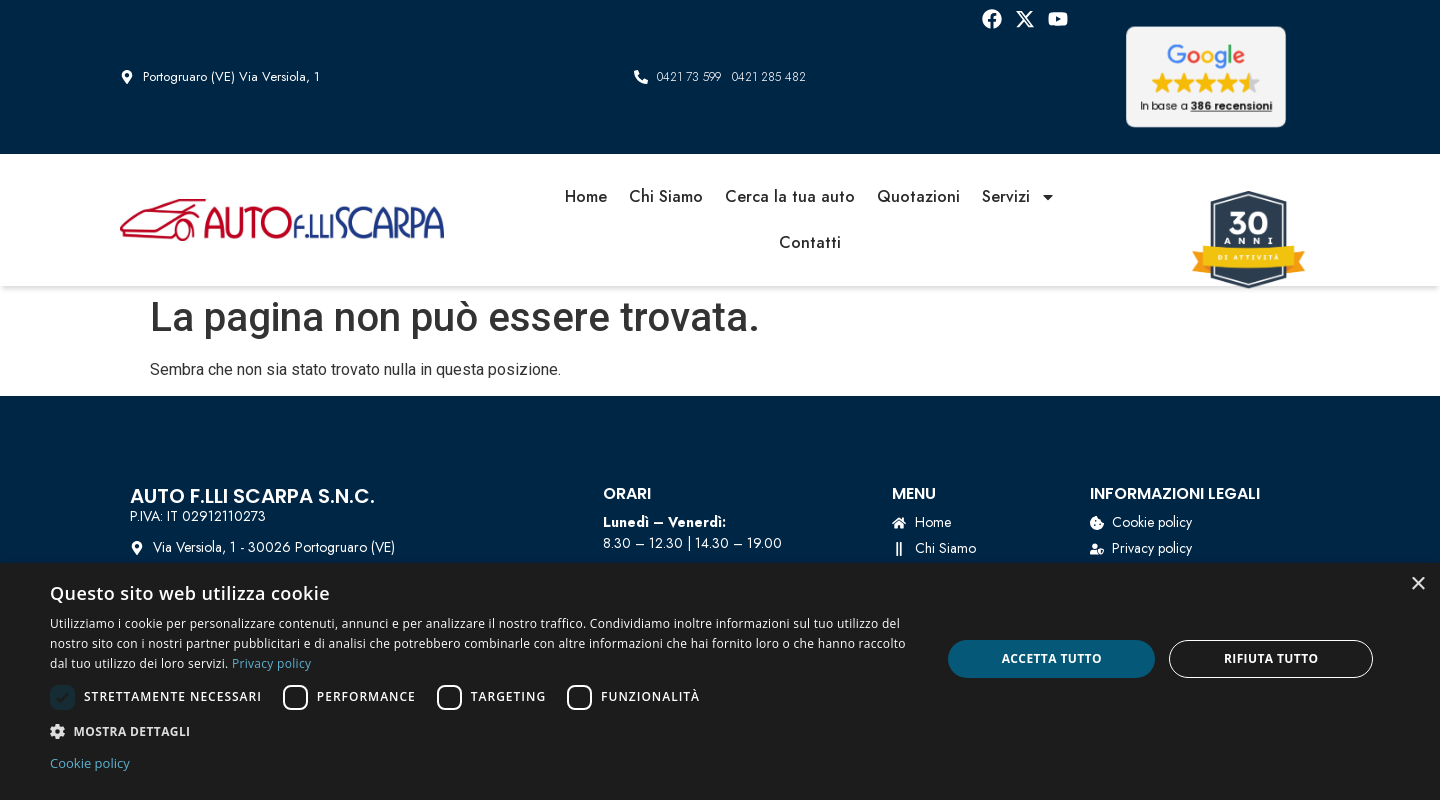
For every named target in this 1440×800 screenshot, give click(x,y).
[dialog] (720, 681)
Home (586, 196)
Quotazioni (918, 196)
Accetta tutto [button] (1052, 658)
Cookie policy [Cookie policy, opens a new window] (90, 763)
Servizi (1019, 197)
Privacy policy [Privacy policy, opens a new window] (271, 663)
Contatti (810, 242)
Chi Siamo (666, 196)
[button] (1206, 77)
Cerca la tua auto (790, 196)
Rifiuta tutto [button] (1271, 658)
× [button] (1417, 584)
